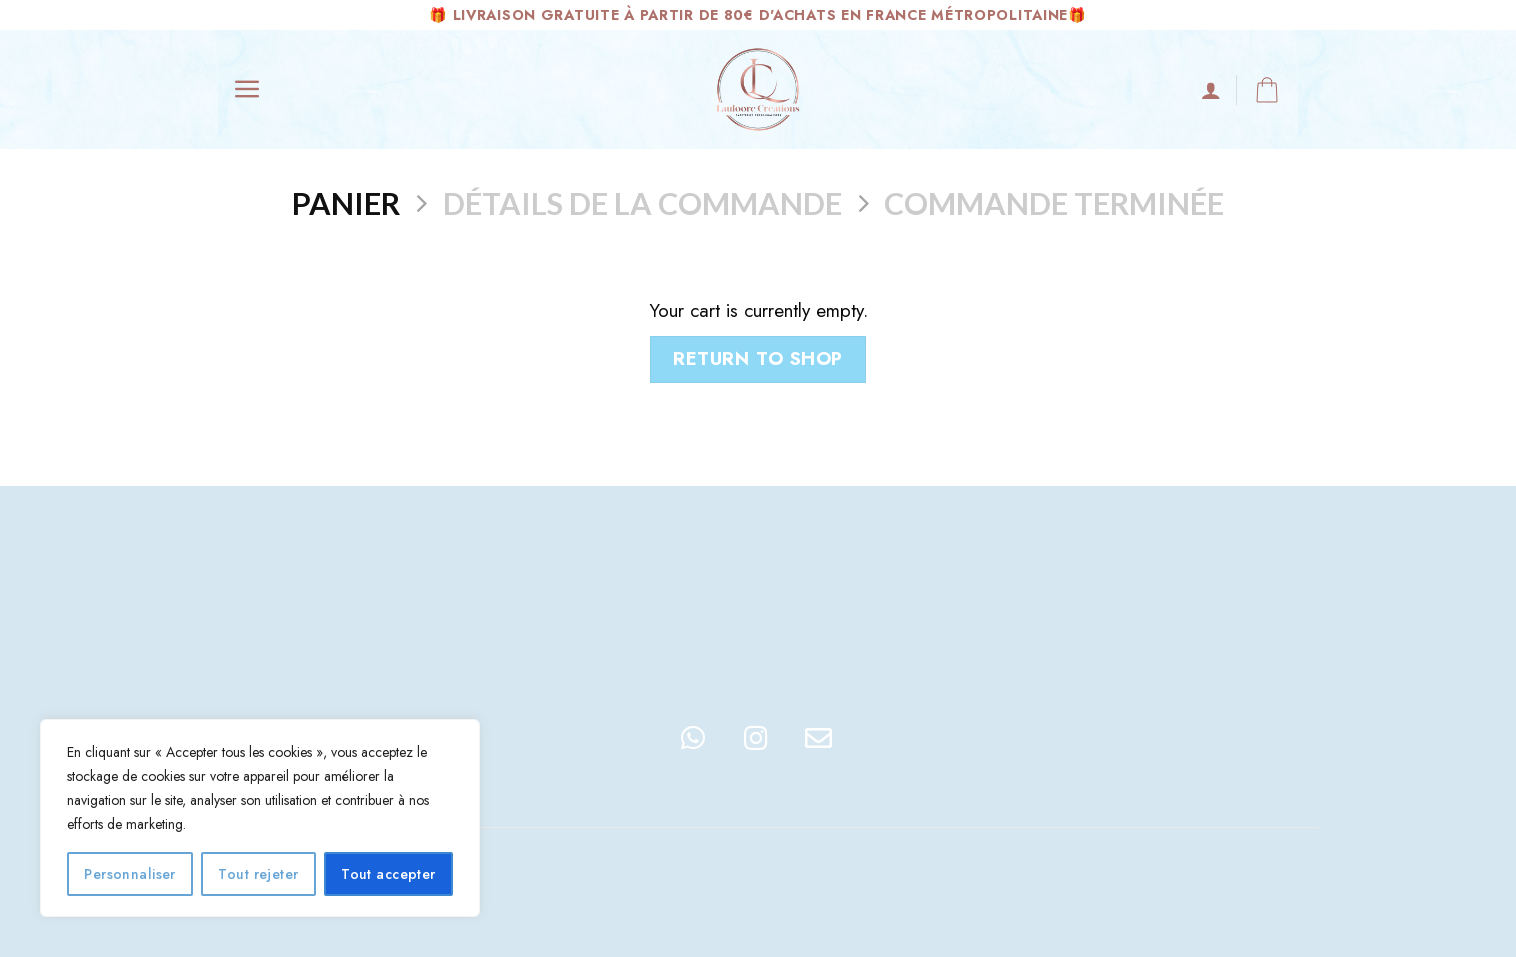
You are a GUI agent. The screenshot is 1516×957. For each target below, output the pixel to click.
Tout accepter (388, 874)
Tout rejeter (258, 874)
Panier (346, 203)
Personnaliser (129, 874)
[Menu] (247, 89)
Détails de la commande (642, 203)
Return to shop (758, 358)
